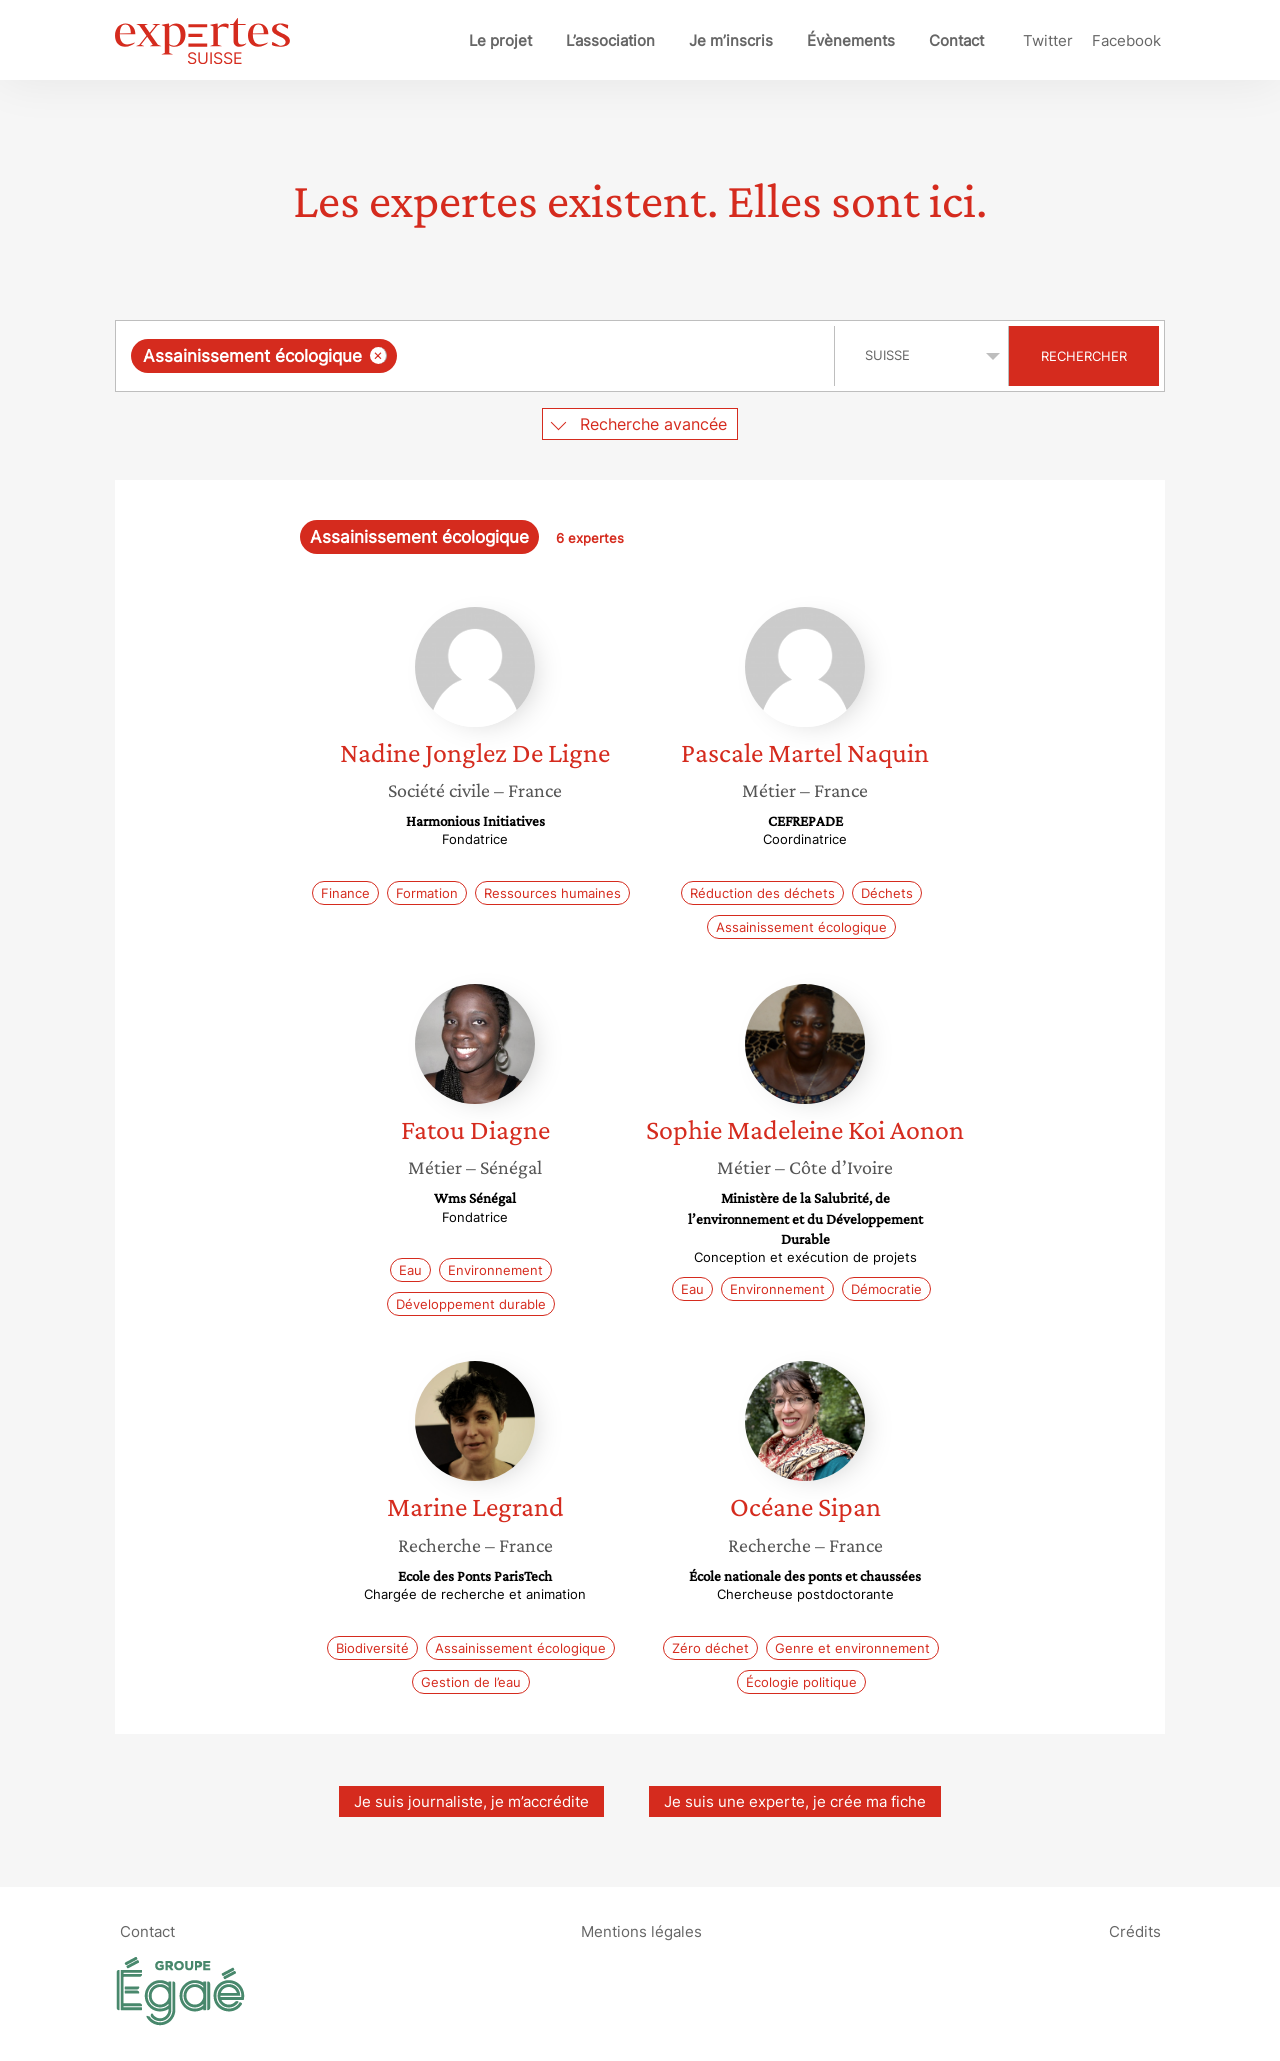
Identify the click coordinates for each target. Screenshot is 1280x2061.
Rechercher (1084, 356)
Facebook (1126, 40)
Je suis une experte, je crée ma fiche (795, 1801)
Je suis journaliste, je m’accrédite (471, 1801)
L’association (610, 40)
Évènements (851, 40)
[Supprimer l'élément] (378, 355)
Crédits (1135, 1931)
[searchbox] (608, 356)
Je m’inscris (731, 40)
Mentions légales (641, 1931)
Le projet (500, 40)
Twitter (1048, 40)
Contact (956, 40)
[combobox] (477, 356)
